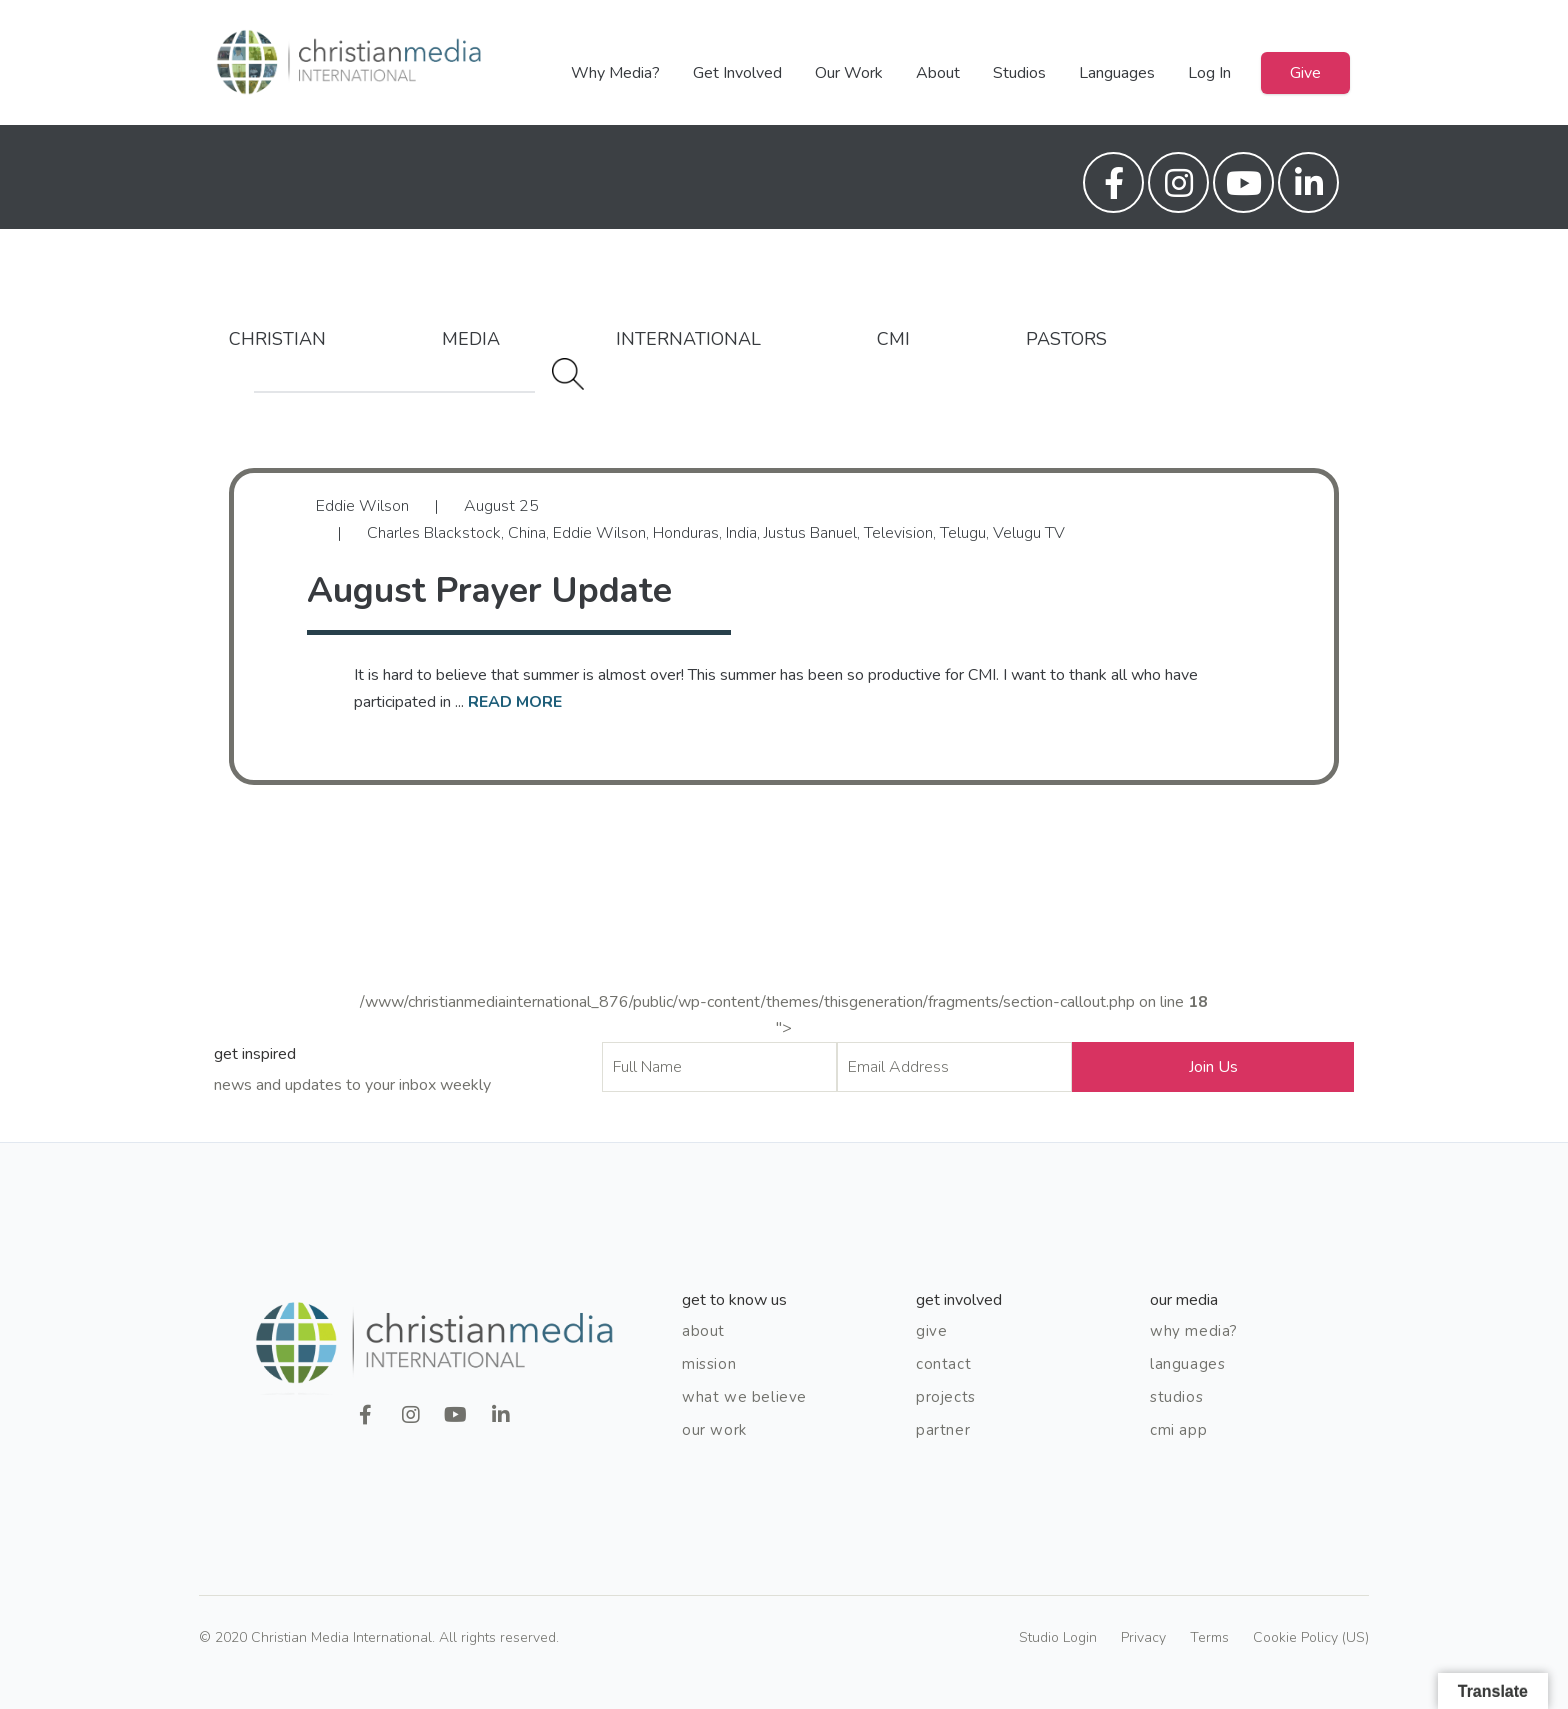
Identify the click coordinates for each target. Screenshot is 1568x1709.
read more (515, 702)
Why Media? (615, 73)
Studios (1019, 73)
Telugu (963, 533)
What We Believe (744, 1397)
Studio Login (1058, 1637)
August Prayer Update (489, 590)
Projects (946, 1397)
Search (568, 374)
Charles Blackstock (434, 533)
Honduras (686, 533)
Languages (1117, 73)
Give (1305, 73)
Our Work (849, 73)
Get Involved (737, 73)
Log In (1209, 73)
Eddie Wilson (599, 533)
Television (898, 533)
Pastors (1066, 339)
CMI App (1178, 1430)
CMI (893, 339)
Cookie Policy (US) (1311, 1637)
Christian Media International (349, 62)
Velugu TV (1029, 533)
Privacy (1143, 1637)
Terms (1209, 1637)
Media (471, 339)
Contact (943, 1364)
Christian (277, 339)
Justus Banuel (810, 533)
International (688, 339)
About (938, 73)
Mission (709, 1364)
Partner (943, 1430)
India (741, 533)
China (527, 533)
